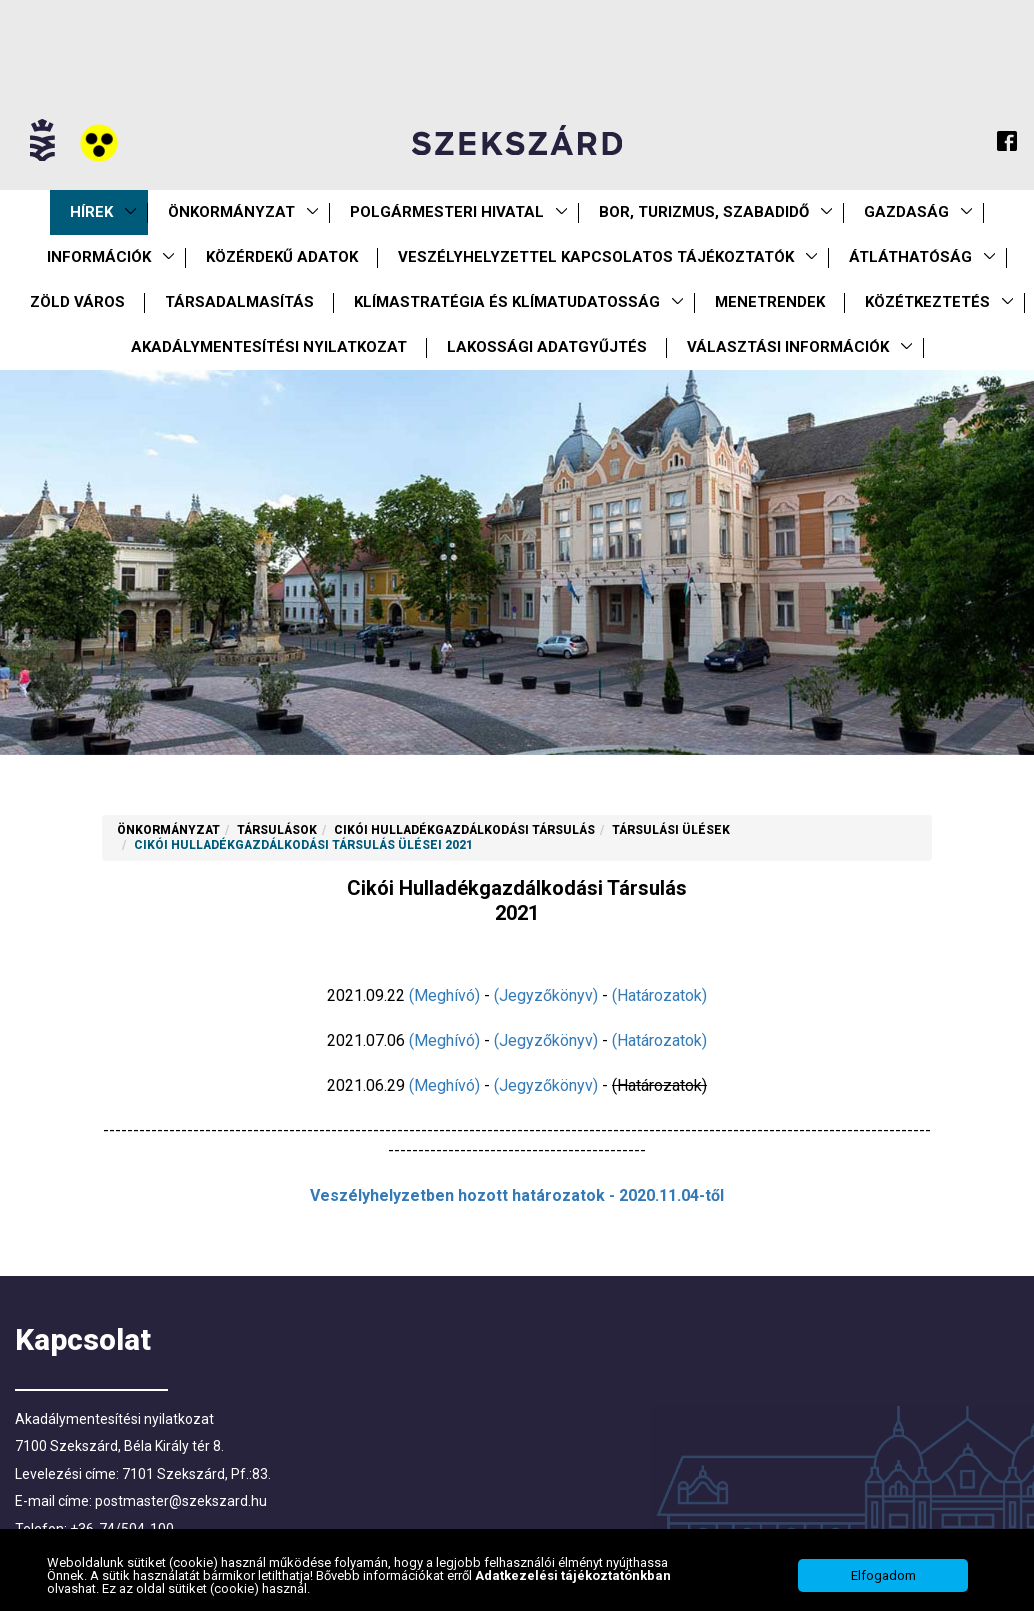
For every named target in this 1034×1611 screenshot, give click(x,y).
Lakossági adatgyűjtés (547, 347)
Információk (99, 257)
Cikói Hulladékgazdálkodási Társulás (464, 830)
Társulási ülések (671, 830)
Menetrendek (770, 302)
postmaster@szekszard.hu (181, 1501)
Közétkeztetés (927, 302)
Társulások (277, 830)
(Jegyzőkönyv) (546, 995)
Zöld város (77, 302)
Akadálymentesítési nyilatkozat (269, 347)
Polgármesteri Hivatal (447, 212)
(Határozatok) (659, 995)
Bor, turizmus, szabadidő (704, 212)
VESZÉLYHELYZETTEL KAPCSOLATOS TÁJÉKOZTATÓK (596, 257)
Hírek (91, 212)
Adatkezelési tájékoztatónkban (573, 1586)
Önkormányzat (231, 212)
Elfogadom (883, 1586)
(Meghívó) (444, 995)
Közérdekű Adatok (282, 257)
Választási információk (788, 347)
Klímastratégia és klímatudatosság (507, 302)
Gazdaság (906, 212)
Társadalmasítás (239, 302)
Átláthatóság (910, 257)
